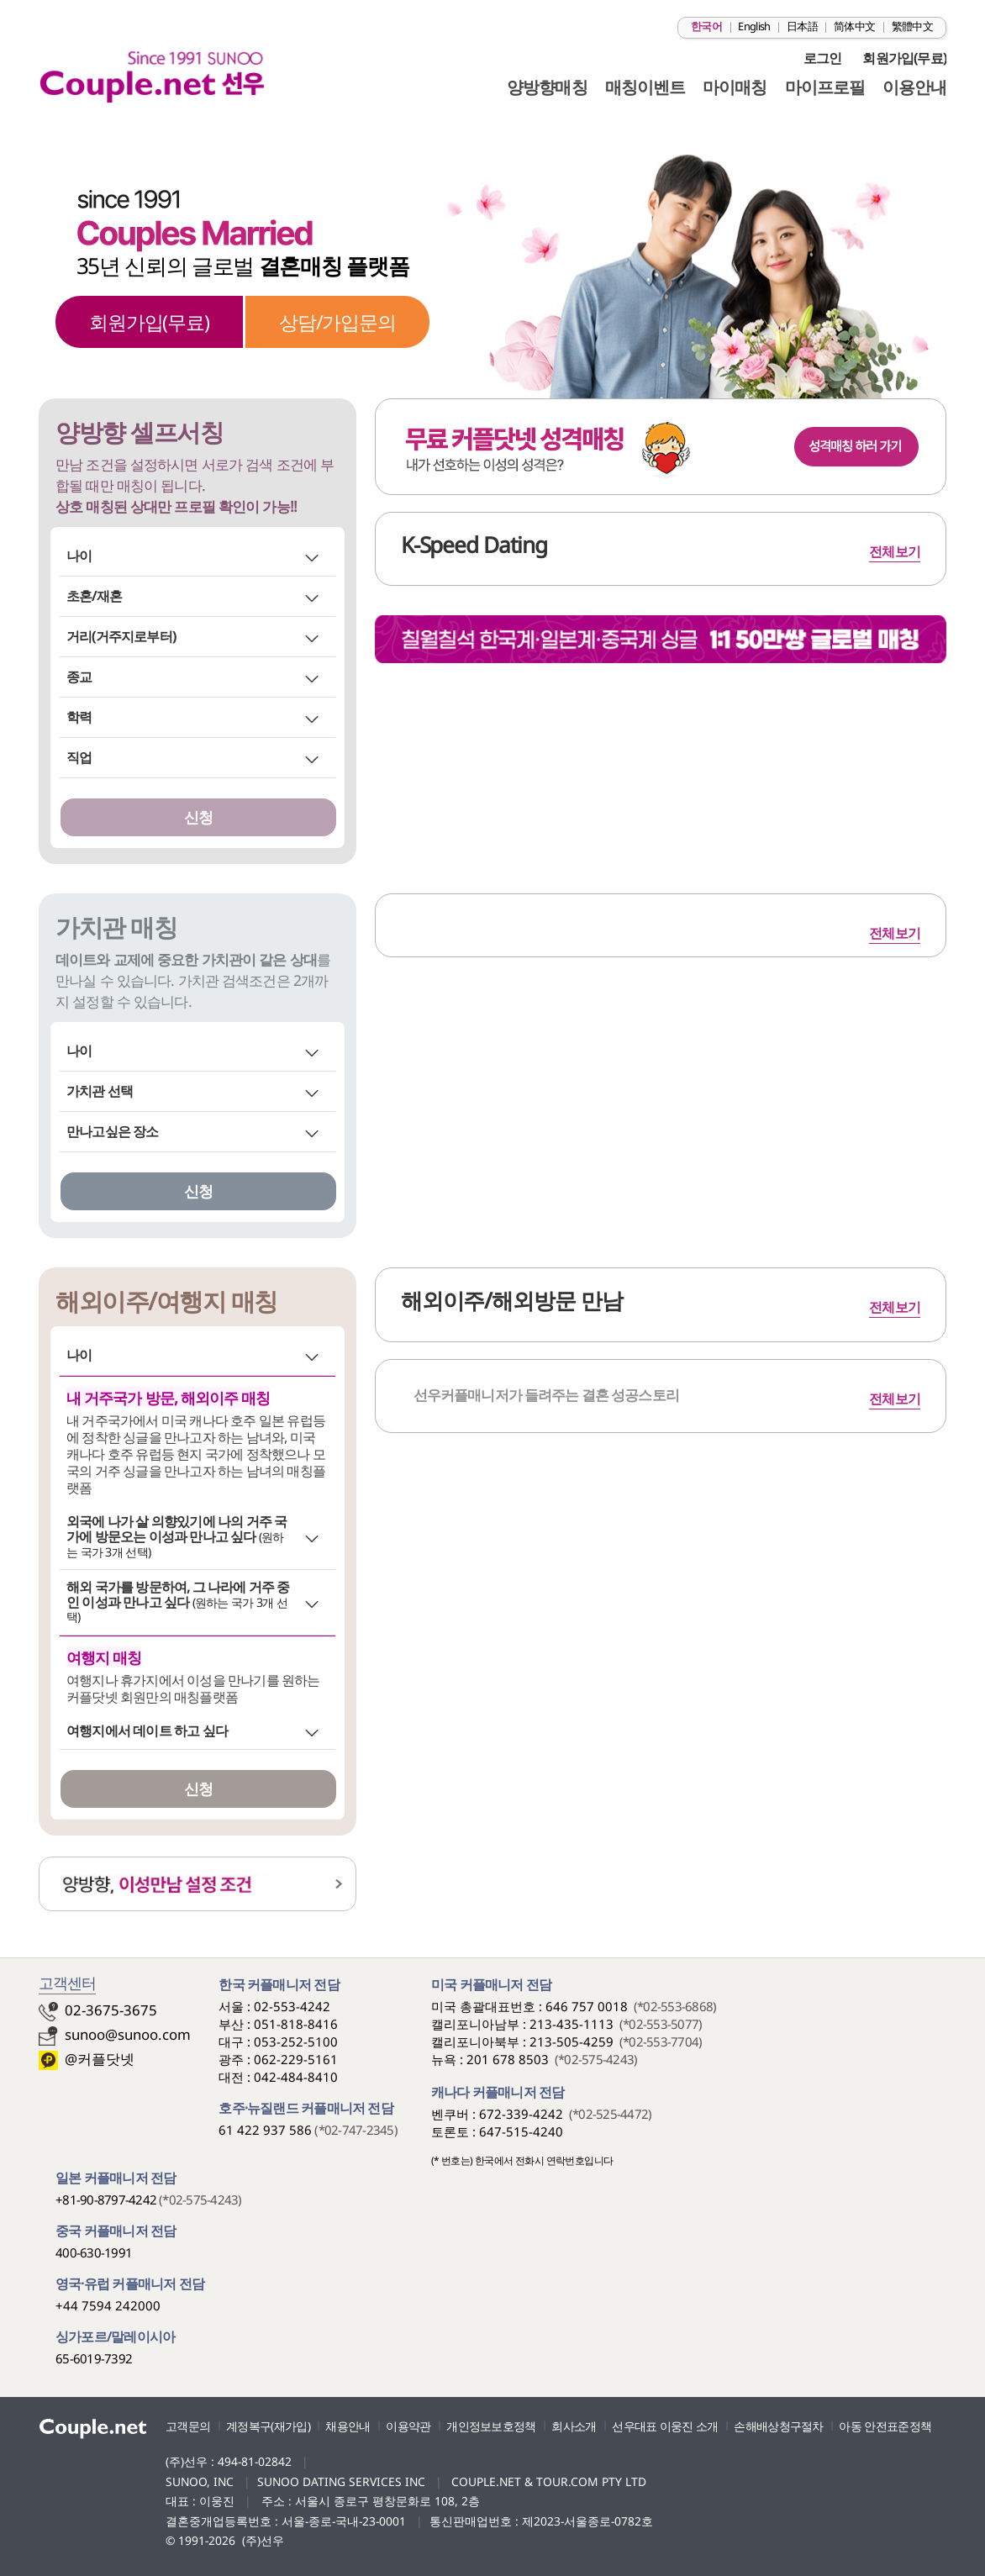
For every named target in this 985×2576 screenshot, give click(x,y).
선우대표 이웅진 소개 (665, 2426)
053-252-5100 (296, 2041)
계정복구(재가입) (268, 2426)
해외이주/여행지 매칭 (166, 1301)
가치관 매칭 (115, 927)
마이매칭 (734, 87)
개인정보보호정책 (490, 2426)
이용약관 (408, 2426)
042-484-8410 (296, 2076)
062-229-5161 (296, 2059)
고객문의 (188, 2426)
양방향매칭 (547, 87)
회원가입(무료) (904, 58)
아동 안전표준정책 (885, 2426)
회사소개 (573, 2426)
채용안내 (347, 2426)
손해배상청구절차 (778, 2426)
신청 (198, 817)
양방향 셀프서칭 (139, 432)
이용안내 (914, 87)
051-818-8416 (296, 2023)
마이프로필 (825, 87)
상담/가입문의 (337, 321)
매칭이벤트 (645, 87)
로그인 (822, 58)
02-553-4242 (292, 2006)
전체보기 (894, 933)
